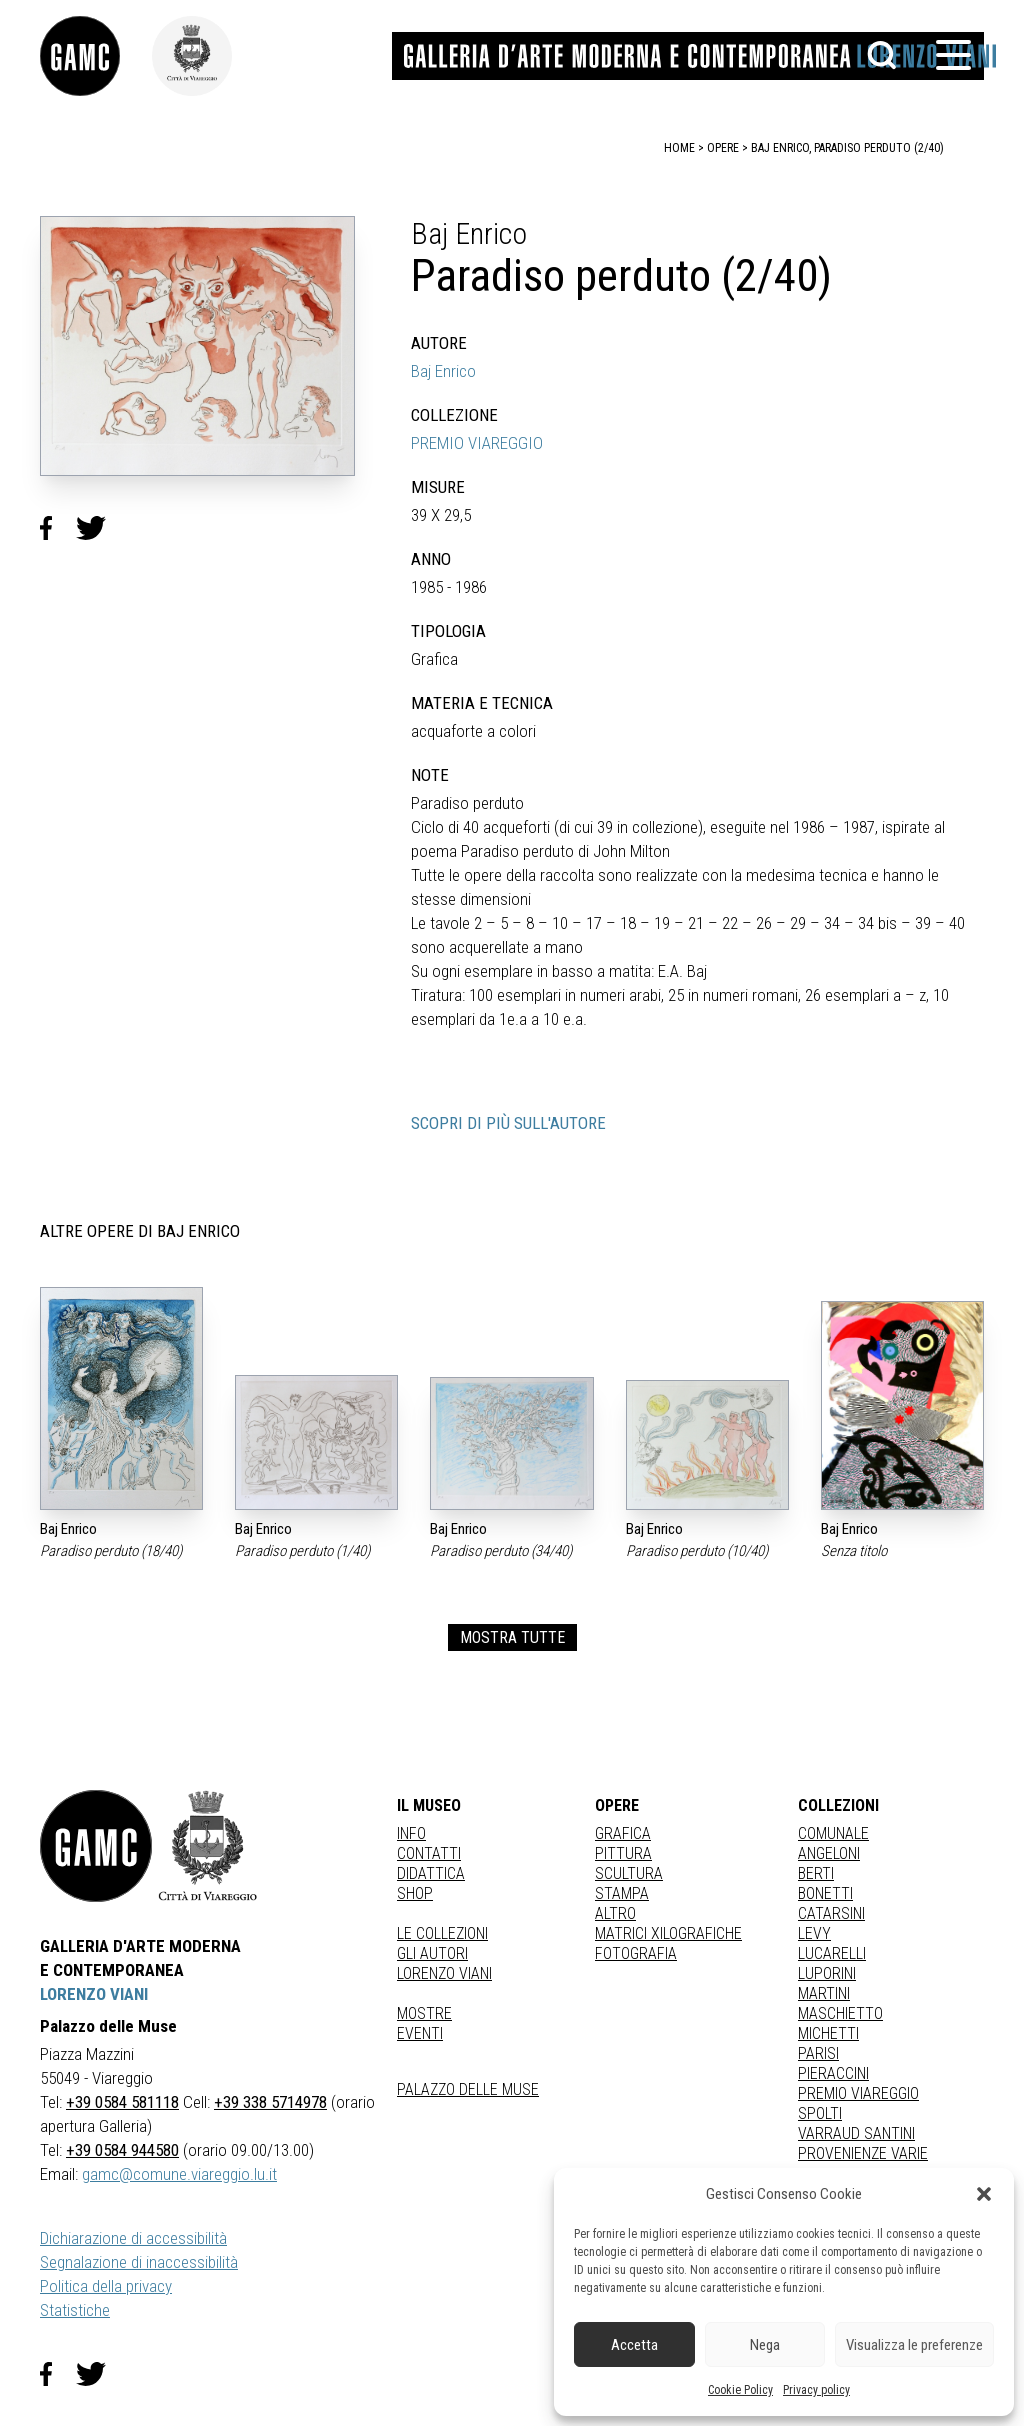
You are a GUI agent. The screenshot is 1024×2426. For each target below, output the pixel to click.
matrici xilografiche (668, 1933)
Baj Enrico (443, 371)
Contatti (429, 1853)
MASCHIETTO (840, 2013)
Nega (765, 2345)
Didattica (431, 1873)
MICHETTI (828, 2033)
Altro (615, 1913)
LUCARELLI (832, 1953)
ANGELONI (829, 1853)
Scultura (629, 1873)
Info (411, 1833)
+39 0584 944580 (122, 2150)
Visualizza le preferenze (914, 2345)
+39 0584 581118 (122, 2102)
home (679, 148)
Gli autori (432, 1953)
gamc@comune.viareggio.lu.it (179, 2174)
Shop (415, 1893)
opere (723, 148)
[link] (96, 56)
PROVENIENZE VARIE (863, 2153)
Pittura (623, 1853)
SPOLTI (820, 2113)
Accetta (634, 2345)
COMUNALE (833, 1833)
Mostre (424, 2013)
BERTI (816, 1873)
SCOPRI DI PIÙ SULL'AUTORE (508, 1123)
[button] (984, 2194)
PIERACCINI (833, 2073)
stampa (622, 1893)
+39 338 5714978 (270, 2102)
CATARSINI (831, 1913)
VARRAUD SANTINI (856, 2133)
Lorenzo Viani (444, 1973)
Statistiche (75, 2310)
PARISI (818, 2053)
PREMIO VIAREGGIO (477, 443)
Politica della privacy (106, 2286)
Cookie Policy (740, 2390)
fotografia (636, 1953)
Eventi (420, 2033)
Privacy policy (816, 2390)
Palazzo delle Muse (468, 2089)
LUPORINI (827, 1973)
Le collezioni (442, 1933)
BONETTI (825, 1893)
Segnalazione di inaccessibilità (139, 2262)
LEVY (814, 1933)
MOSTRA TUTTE (512, 1637)
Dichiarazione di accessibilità (133, 2238)
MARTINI (824, 1993)
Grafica (623, 1833)
